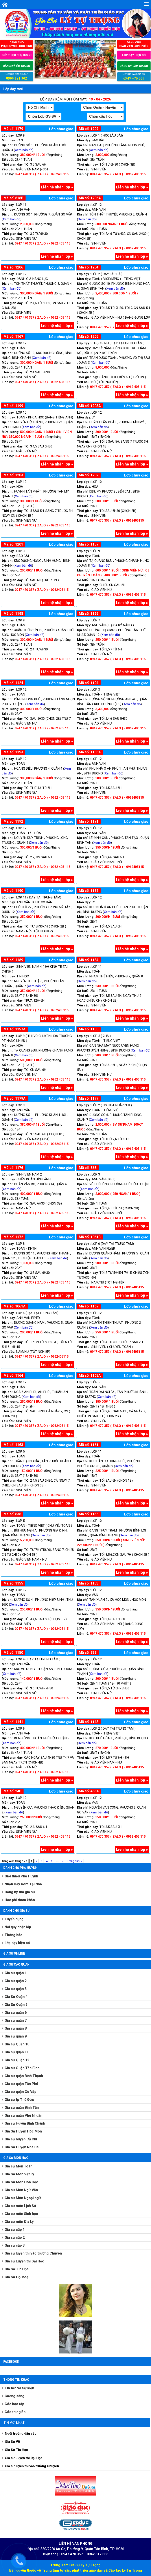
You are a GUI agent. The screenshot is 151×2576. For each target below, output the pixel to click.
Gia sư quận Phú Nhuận (23, 2115)
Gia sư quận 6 (16, 2012)
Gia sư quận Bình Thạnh (24, 2076)
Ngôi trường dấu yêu (21, 2433)
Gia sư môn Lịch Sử (20, 2206)
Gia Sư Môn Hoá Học (21, 2182)
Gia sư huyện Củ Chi (21, 2139)
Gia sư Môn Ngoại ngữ (23, 2198)
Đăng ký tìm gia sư (20, 1892)
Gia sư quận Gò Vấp (20, 2092)
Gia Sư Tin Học (17, 2269)
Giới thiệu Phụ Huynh (21, 1876)
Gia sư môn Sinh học (21, 2214)
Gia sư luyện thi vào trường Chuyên (33, 2253)
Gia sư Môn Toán (18, 2166)
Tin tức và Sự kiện (19, 2388)
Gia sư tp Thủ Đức (19, 2100)
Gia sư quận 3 (16, 1989)
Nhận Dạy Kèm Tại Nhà (23, 1884)
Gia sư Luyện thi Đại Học (24, 2261)
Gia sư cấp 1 (15, 2229)
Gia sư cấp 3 (15, 2245)
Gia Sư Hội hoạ (16, 2277)
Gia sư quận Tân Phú (21, 2084)
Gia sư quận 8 (16, 2028)
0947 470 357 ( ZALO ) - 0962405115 (41, 174)
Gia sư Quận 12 (17, 2060)
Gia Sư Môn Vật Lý (19, 2174)
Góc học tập (14, 2404)
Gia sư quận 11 (17, 2052)
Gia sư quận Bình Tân (22, 2107)
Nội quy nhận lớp (18, 1927)
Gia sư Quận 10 (17, 2044)
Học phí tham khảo (20, 1900)
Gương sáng (14, 2396)
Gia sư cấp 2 (15, 2237)
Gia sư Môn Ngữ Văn (21, 2190)
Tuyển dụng (14, 1919)
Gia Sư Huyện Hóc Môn (23, 2131)
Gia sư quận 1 (16, 1973)
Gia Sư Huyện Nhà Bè (22, 2147)
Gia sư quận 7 (16, 2020)
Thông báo (13, 1935)
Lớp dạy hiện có (17, 1943)
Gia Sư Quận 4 (16, 1997)
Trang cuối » (74, 1861)
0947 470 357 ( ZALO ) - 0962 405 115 (117, 174)
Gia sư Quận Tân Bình (22, 2068)
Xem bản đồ (23, 150)
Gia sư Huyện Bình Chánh (25, 2123)
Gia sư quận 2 (16, 1981)
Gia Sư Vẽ (12, 2442)
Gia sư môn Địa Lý (19, 2222)
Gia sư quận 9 (16, 2036)
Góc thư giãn (15, 2412)
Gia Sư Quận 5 (16, 2005)
